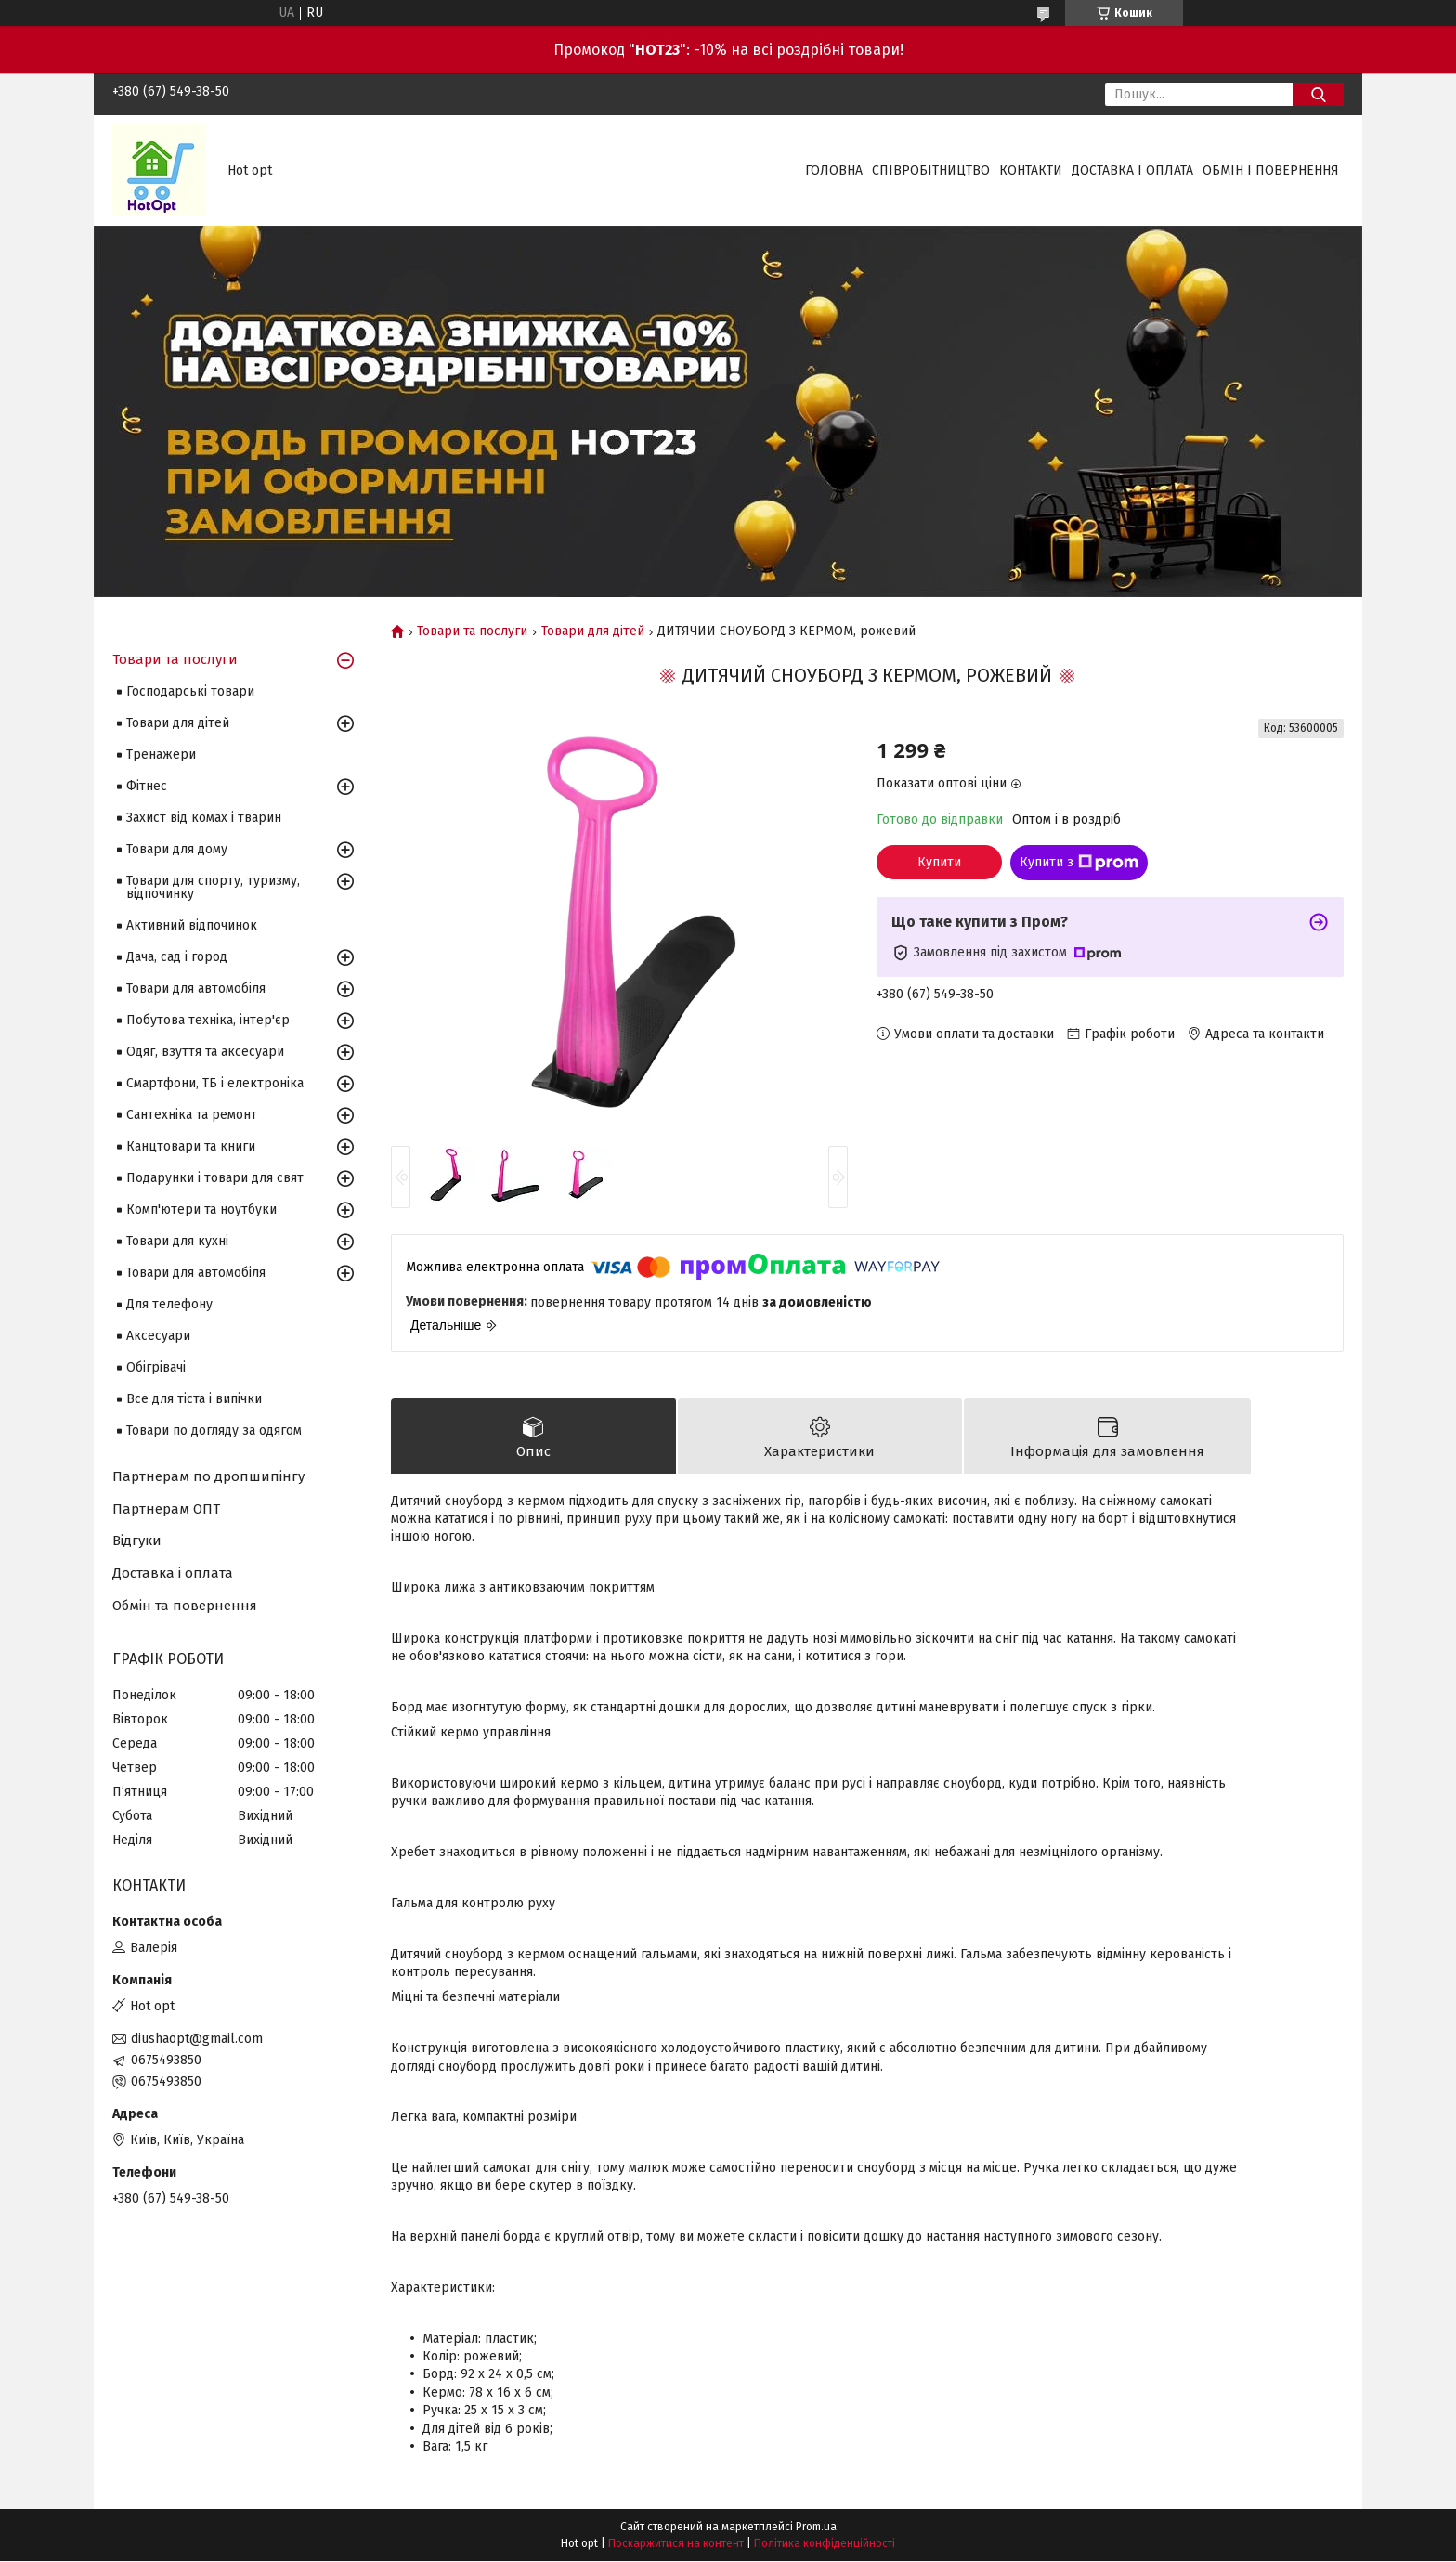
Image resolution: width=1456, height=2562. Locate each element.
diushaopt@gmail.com (197, 2039)
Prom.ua (816, 2527)
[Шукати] (1318, 94)
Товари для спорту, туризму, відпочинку (213, 887)
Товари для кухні (177, 1241)
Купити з (1079, 862)
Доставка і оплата (1132, 170)
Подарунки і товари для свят (215, 1178)
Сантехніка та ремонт (191, 1115)
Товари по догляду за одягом (214, 1430)
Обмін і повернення (1270, 170)
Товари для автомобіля (196, 988)
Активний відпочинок (191, 925)
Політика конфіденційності (824, 2544)
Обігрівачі (156, 1367)
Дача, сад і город (177, 957)
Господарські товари (190, 691)
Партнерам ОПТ (166, 1509)
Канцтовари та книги (190, 1146)
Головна (834, 170)
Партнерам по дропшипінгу (208, 1476)
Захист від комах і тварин (203, 818)
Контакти (1030, 170)
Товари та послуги (472, 631)
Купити (939, 862)
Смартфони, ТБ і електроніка (215, 1083)
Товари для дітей (592, 631)
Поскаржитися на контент (676, 2544)
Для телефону (169, 1304)
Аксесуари (158, 1336)
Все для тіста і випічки (194, 1399)
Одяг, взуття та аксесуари (205, 1052)
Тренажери (161, 754)
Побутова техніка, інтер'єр (208, 1020)
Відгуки (137, 1540)
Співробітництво (931, 170)
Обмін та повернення (184, 1605)
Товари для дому (177, 849)
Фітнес (146, 786)
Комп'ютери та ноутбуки (201, 1209)
